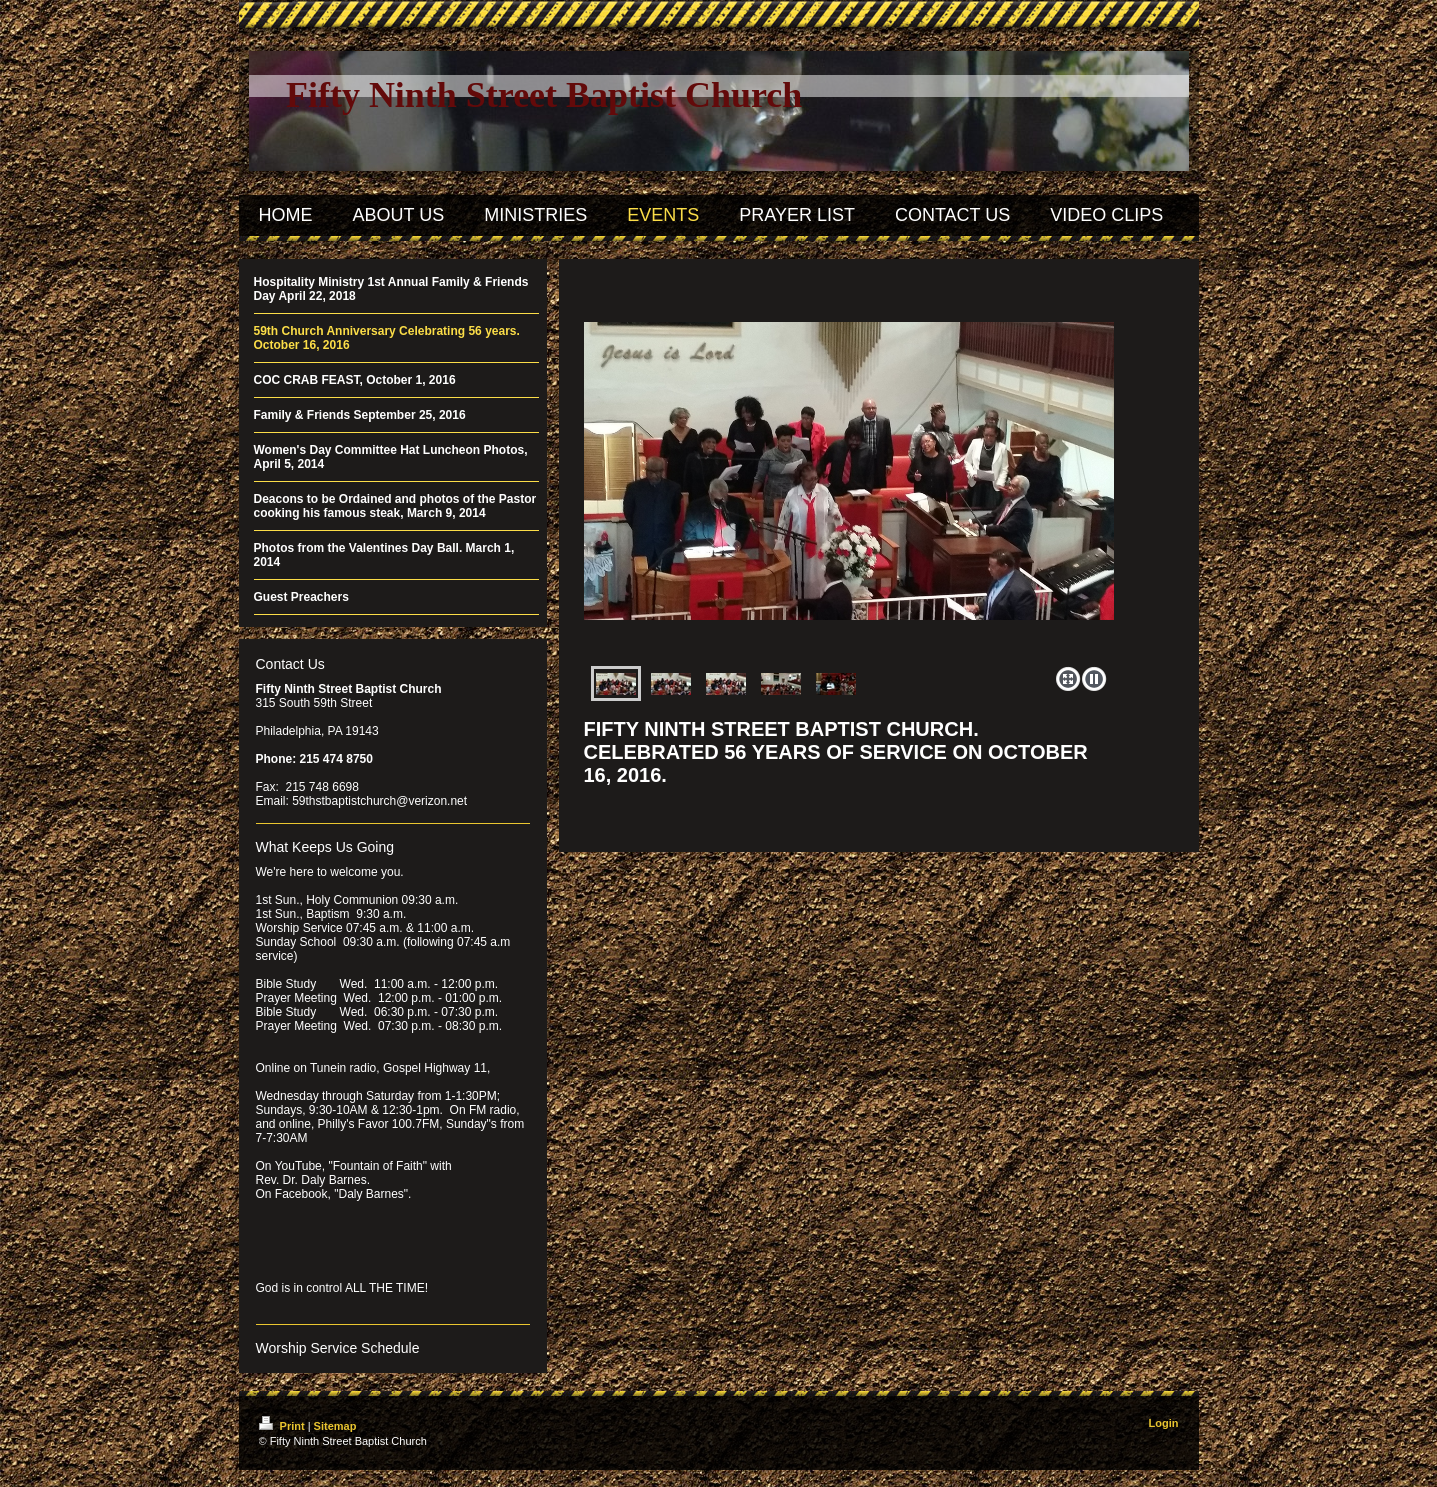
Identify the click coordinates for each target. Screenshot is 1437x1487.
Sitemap (335, 1426)
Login (1164, 1423)
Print (283, 1426)
